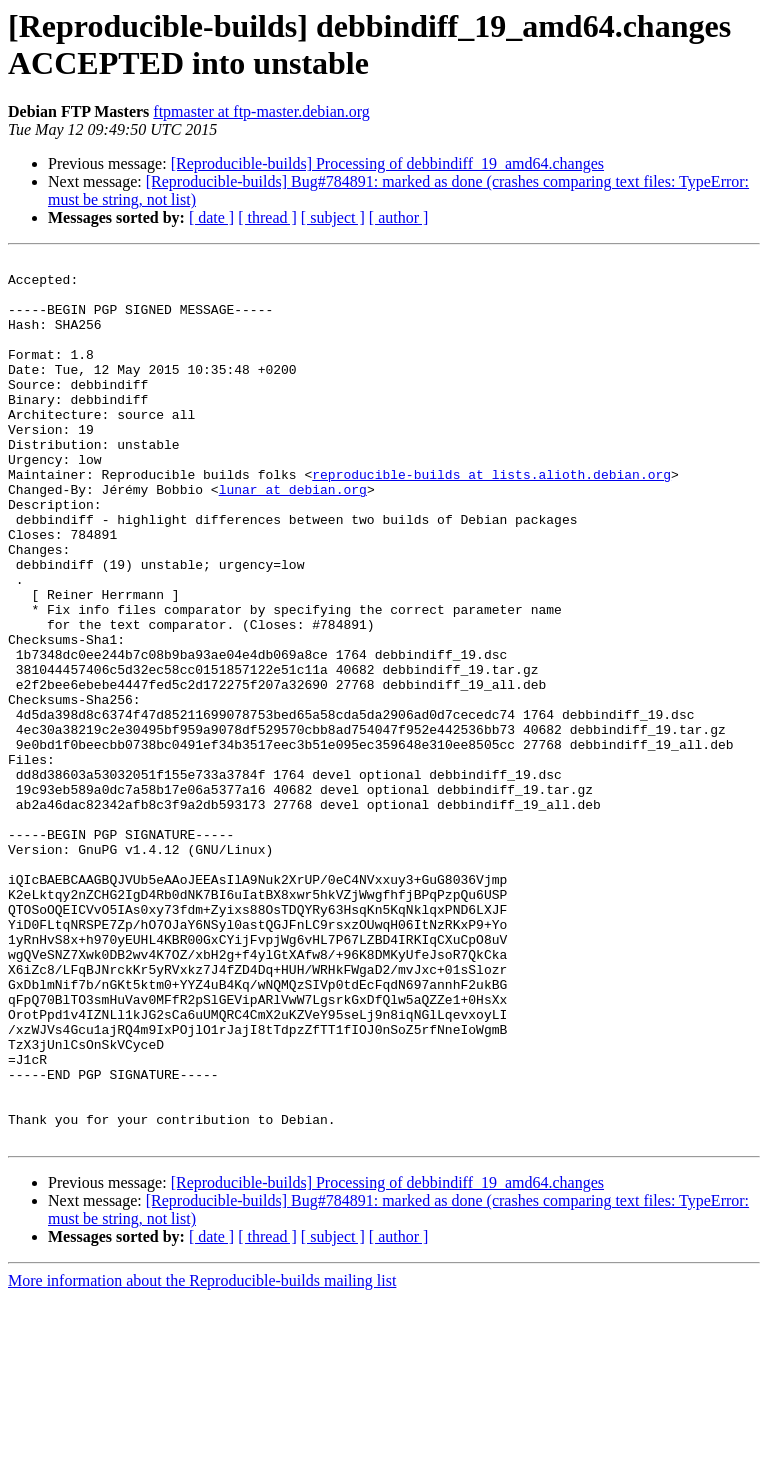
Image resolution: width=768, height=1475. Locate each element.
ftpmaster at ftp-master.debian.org (261, 111)
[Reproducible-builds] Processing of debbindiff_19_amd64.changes (387, 163)
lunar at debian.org (293, 537)
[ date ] (211, 217)
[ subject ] (333, 217)
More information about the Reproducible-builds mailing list (202, 1457)
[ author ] (399, 217)
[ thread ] (267, 217)
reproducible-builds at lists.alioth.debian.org (491, 519)
